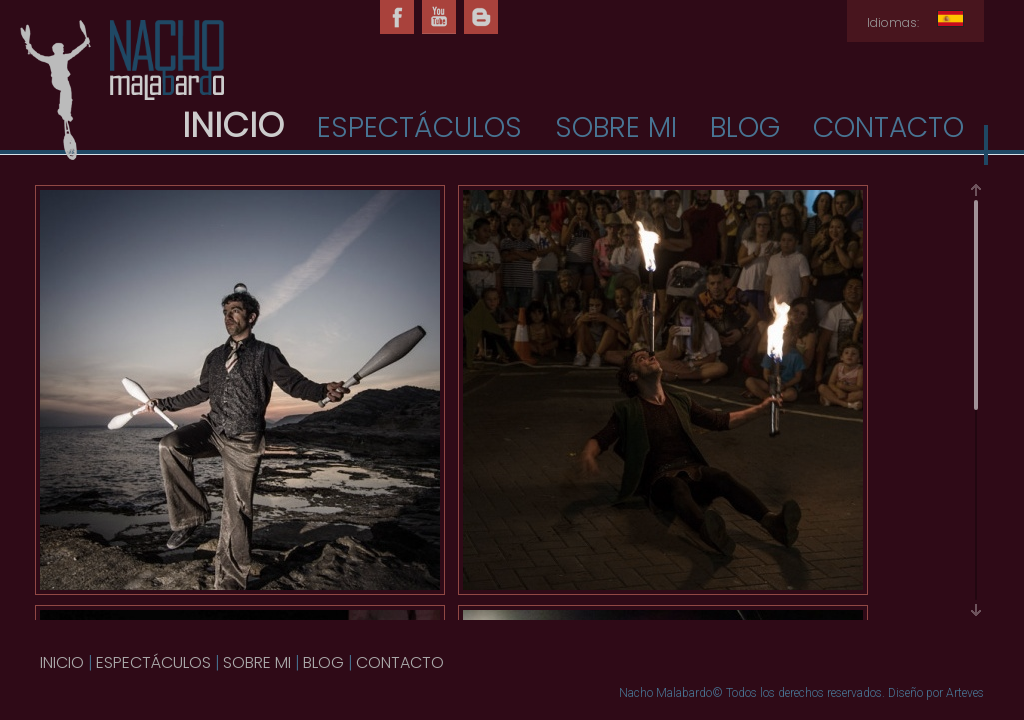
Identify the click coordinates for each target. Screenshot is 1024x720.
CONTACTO (888, 127)
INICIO (62, 662)
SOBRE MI (616, 127)
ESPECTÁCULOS (419, 127)
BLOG (745, 127)
